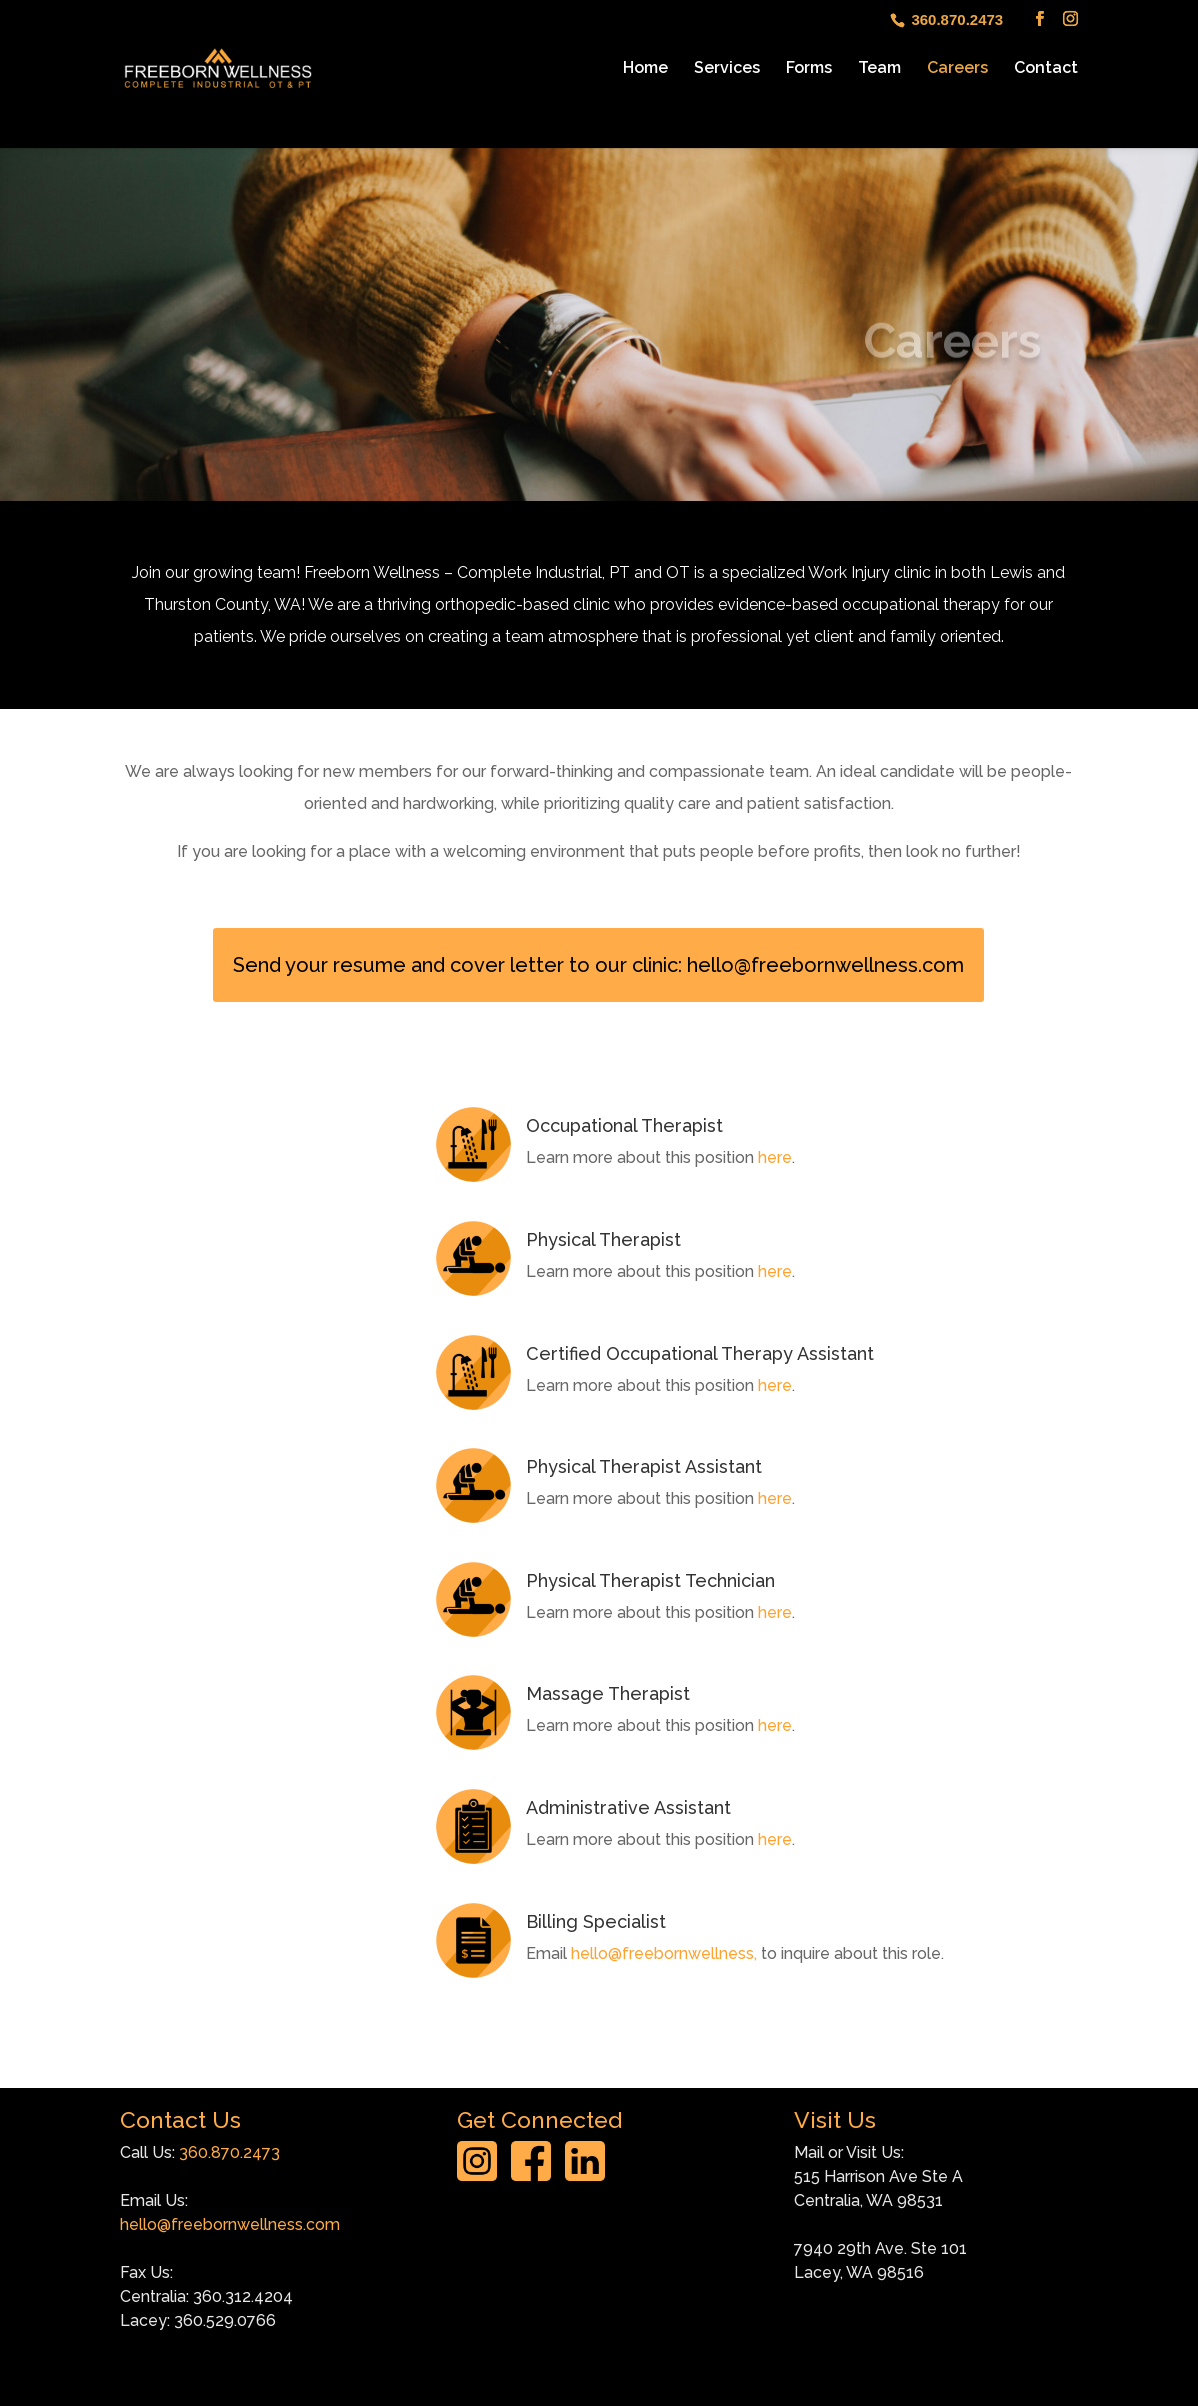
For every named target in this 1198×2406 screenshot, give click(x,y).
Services (727, 69)
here (775, 1157)
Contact (1046, 69)
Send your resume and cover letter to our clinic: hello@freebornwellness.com (598, 965)
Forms (809, 69)
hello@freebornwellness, (664, 1953)
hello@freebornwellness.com (230, 2224)
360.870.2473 (229, 2152)
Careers (957, 69)
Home (645, 69)
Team (879, 69)
